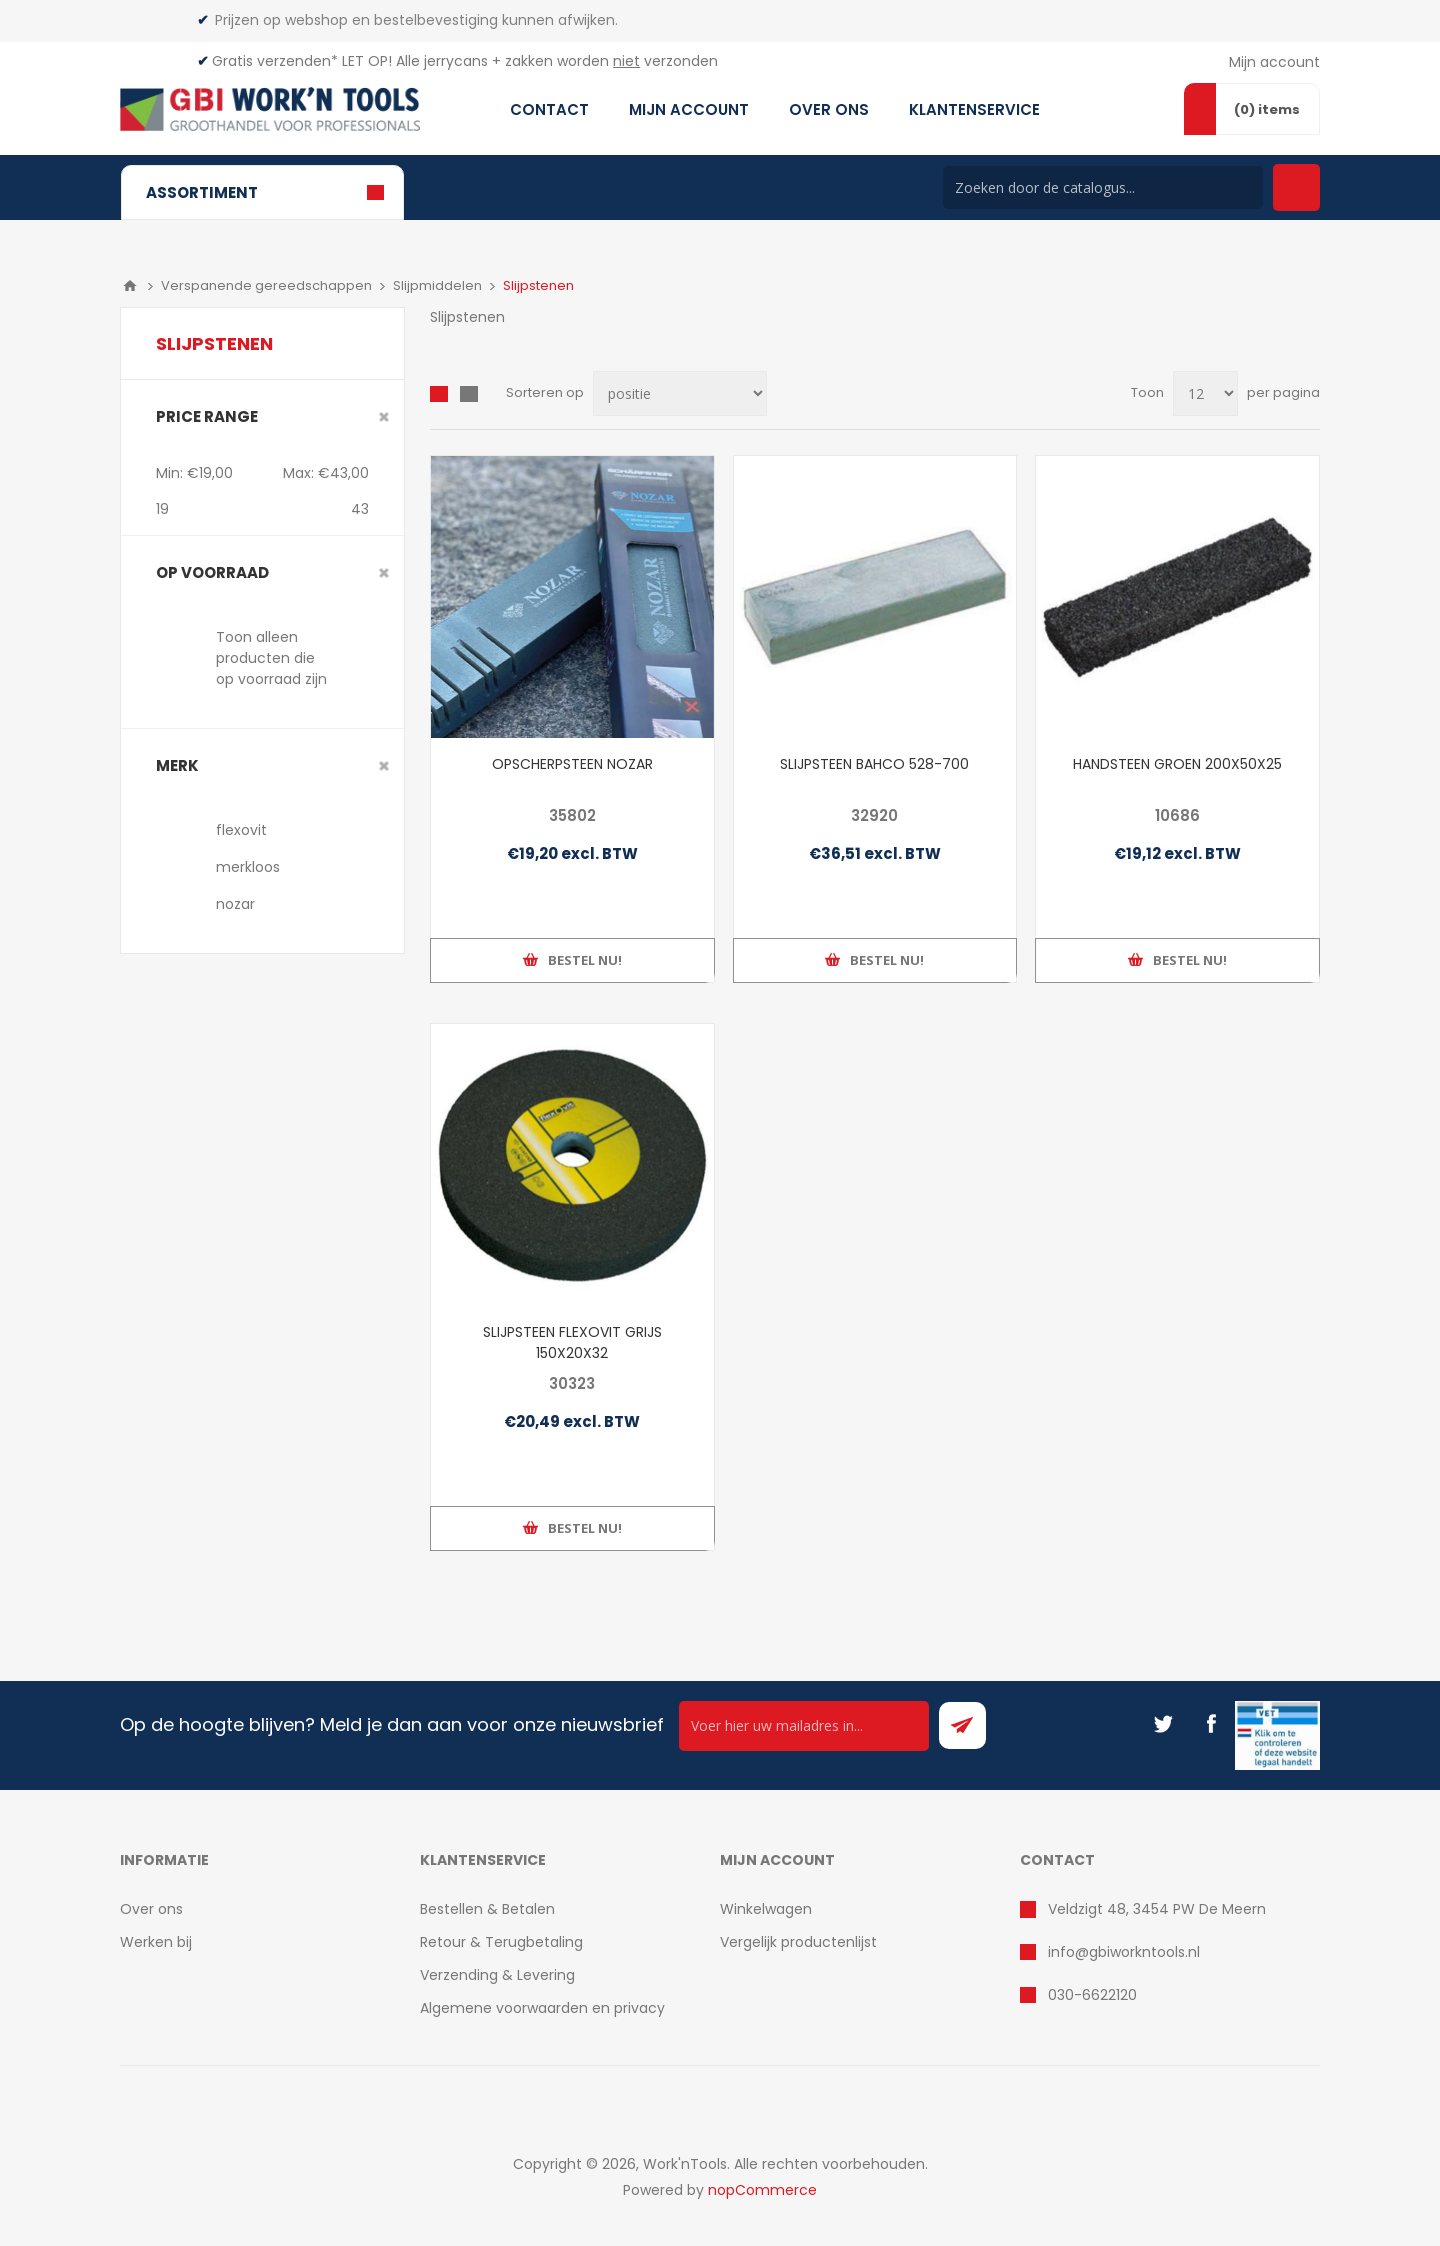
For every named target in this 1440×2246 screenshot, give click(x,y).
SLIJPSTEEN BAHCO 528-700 (874, 764)
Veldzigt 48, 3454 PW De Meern (1157, 1909)
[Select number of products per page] (1205, 393)
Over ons (151, 1909)
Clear (384, 417)
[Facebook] (1211, 1724)
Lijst (469, 394)
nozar (235, 904)
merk (177, 765)
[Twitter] (1163, 1724)
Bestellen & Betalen (487, 1909)
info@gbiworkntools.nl (1124, 1952)
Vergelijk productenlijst (798, 1942)
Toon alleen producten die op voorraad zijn (271, 658)
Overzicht (439, 394)
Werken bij (156, 1942)
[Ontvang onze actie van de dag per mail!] (804, 1726)
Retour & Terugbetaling (501, 1942)
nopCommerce (762, 2190)
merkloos (248, 867)
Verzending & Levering (497, 1975)
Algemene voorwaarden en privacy (542, 2008)
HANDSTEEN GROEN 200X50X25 (1177, 764)
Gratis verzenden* (275, 61)
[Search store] (1103, 187)
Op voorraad (212, 572)
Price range (207, 416)
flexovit (241, 830)
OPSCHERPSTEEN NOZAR (572, 764)
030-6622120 (1092, 1995)
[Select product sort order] (680, 393)
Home (130, 286)
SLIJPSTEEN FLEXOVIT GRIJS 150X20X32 (572, 1342)
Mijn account (1274, 62)
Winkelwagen (766, 1909)
